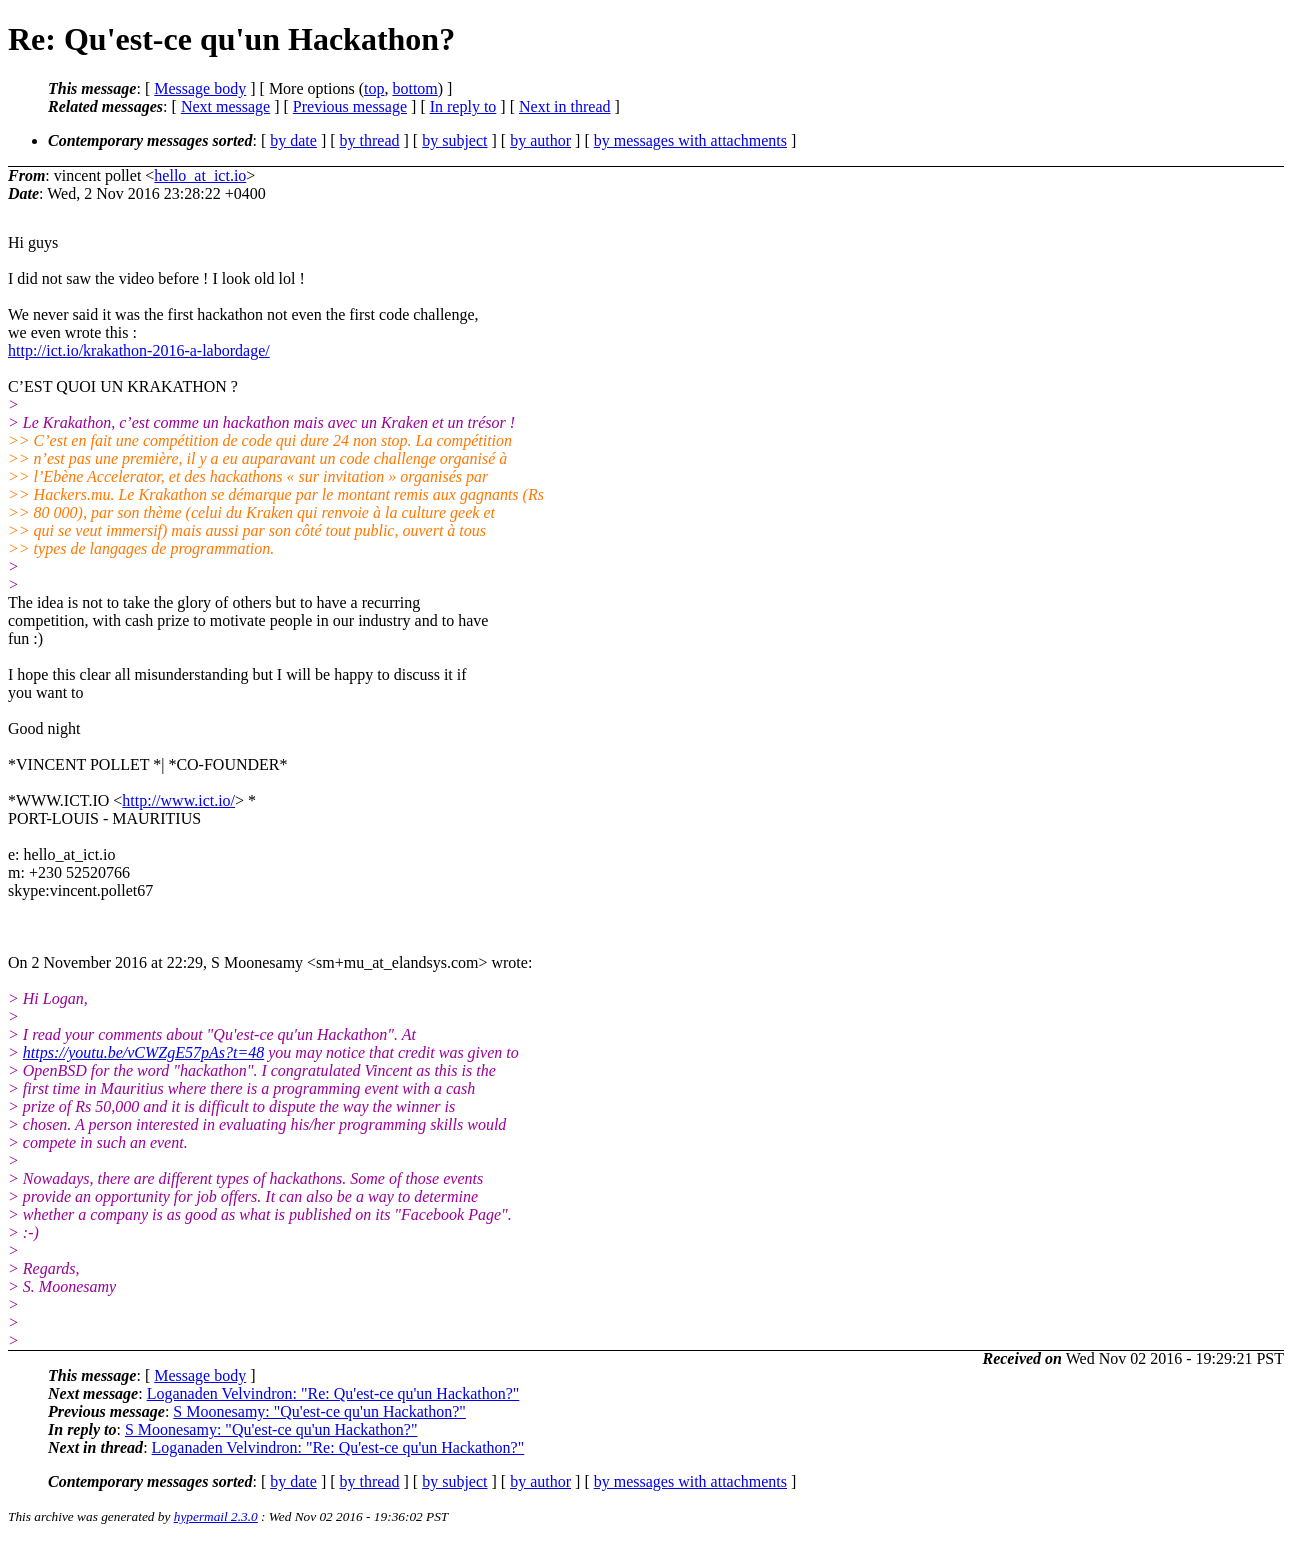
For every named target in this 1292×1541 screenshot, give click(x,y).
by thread (370, 140)
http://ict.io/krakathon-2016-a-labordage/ (139, 350)
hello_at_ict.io (200, 175)
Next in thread (565, 106)
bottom (414, 88)
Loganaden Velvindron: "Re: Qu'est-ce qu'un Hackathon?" (333, 1393)
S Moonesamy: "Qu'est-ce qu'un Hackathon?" (319, 1411)
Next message (225, 106)
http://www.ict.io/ (178, 800)
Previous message (350, 106)
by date (293, 140)
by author (540, 140)
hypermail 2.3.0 (216, 1516)
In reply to (463, 106)
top (374, 88)
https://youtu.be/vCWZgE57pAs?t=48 (143, 1052)
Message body (200, 88)
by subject (454, 140)
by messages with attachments (690, 140)
